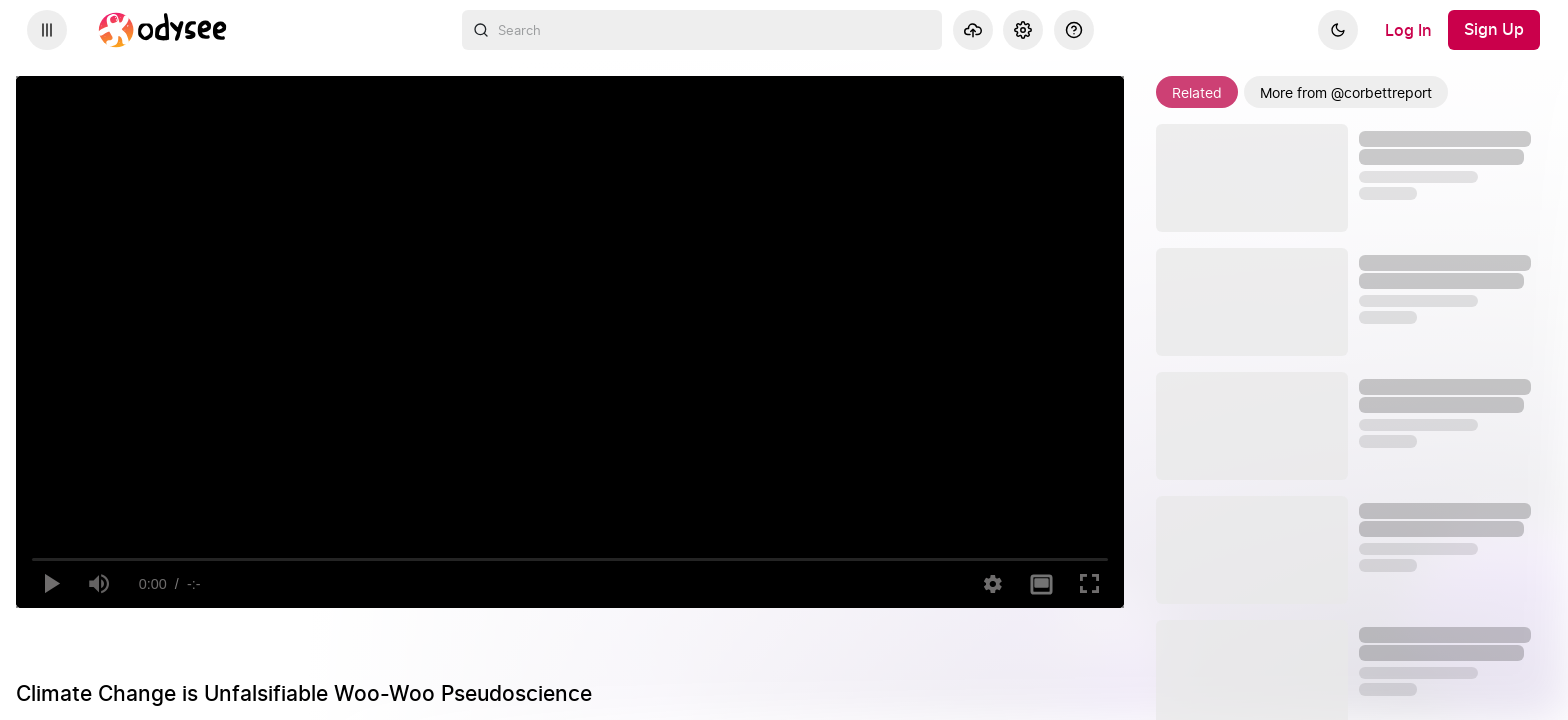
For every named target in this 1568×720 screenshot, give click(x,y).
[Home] (163, 30)
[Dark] (1338, 30)
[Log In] (1408, 30)
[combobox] (702, 30)
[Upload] (973, 30)
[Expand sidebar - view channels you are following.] (47, 30)
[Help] (1074, 30)
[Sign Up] (1494, 30)
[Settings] (1023, 30)
